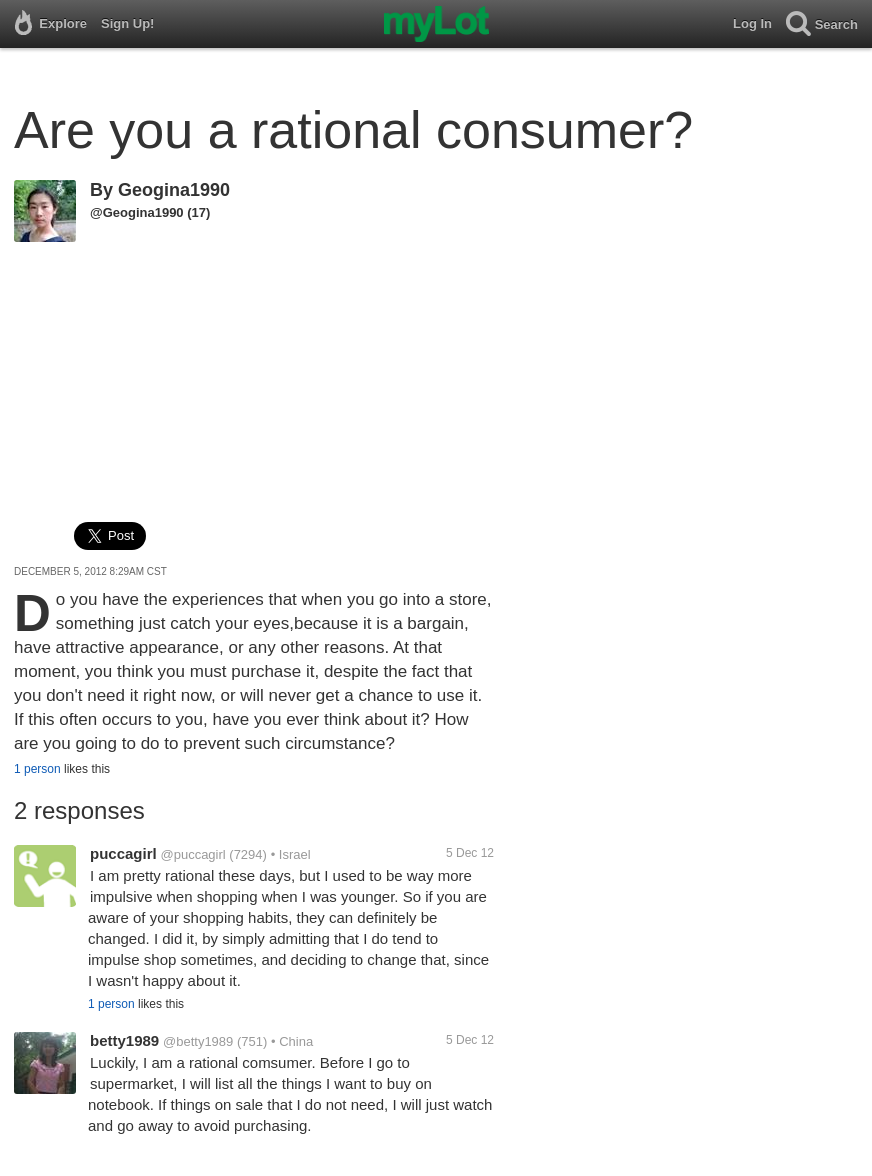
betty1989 (124, 1040)
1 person (37, 769)
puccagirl (123, 853)
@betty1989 (198, 1041)
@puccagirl (192, 854)
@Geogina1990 (137, 212)
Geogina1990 (174, 190)
